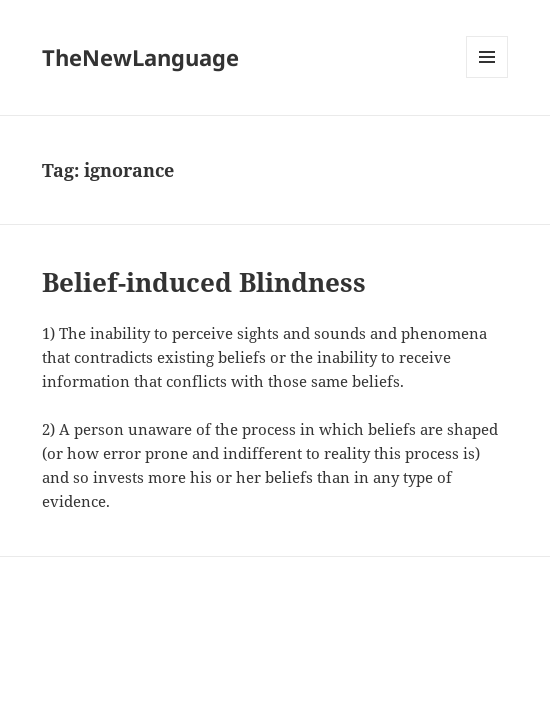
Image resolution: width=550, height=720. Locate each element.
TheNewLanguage (140, 57)
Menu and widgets (487, 77)
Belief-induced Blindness (204, 282)
